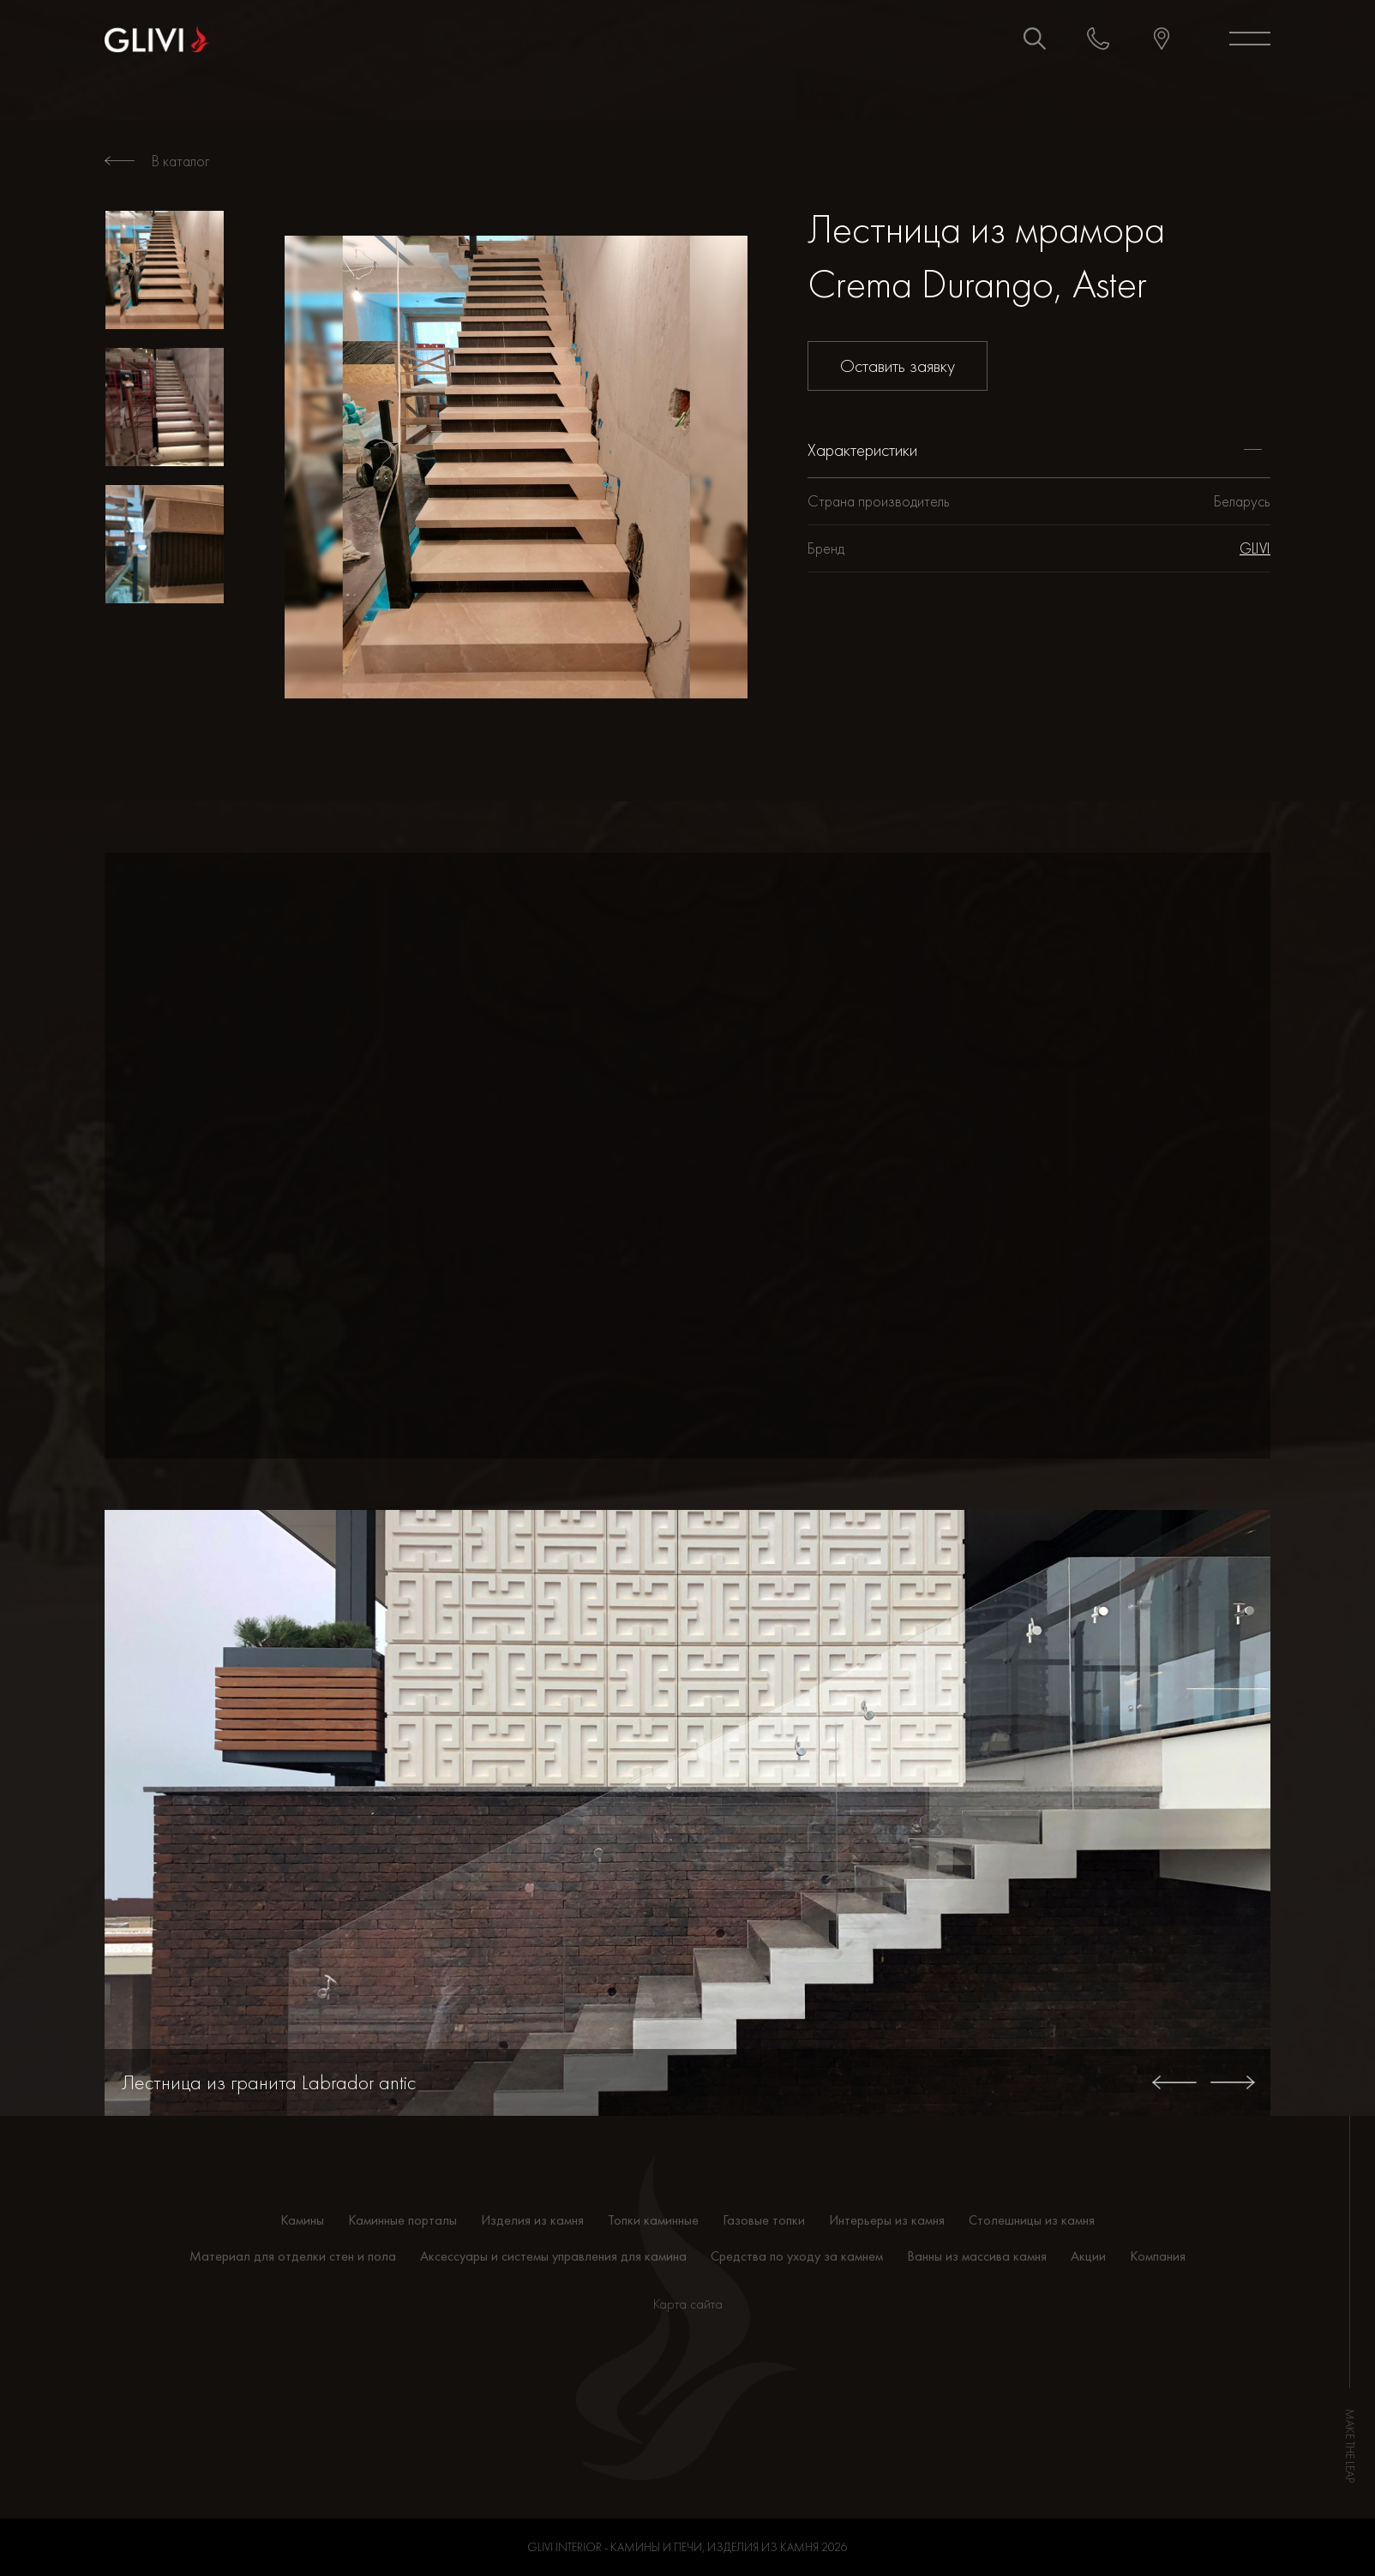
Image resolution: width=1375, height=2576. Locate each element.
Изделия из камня (532, 2220)
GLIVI (1255, 548)
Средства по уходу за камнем (797, 2256)
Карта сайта (688, 2304)
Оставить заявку (897, 365)
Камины (302, 2220)
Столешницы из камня (1032, 2220)
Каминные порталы (402, 2220)
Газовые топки (764, 2220)
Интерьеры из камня (887, 2220)
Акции (1088, 2256)
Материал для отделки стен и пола (292, 2256)
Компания (1158, 2256)
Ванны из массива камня (977, 2256)
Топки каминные (653, 2220)
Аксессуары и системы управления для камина (553, 2256)
